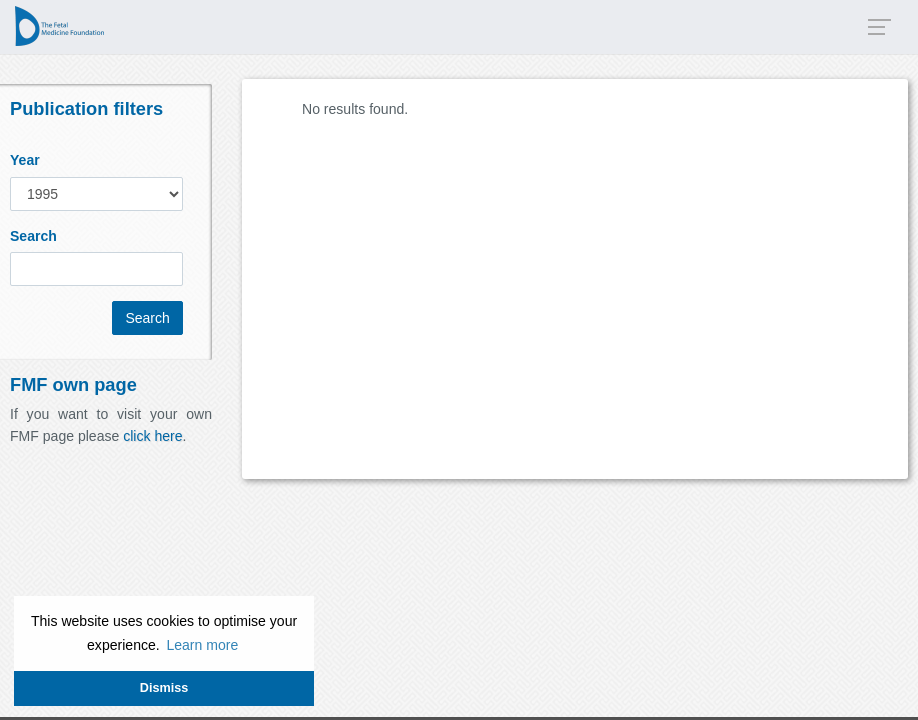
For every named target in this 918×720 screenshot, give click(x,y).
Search (33, 236)
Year (25, 160)
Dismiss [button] (164, 688)
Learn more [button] (202, 645)
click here (152, 436)
